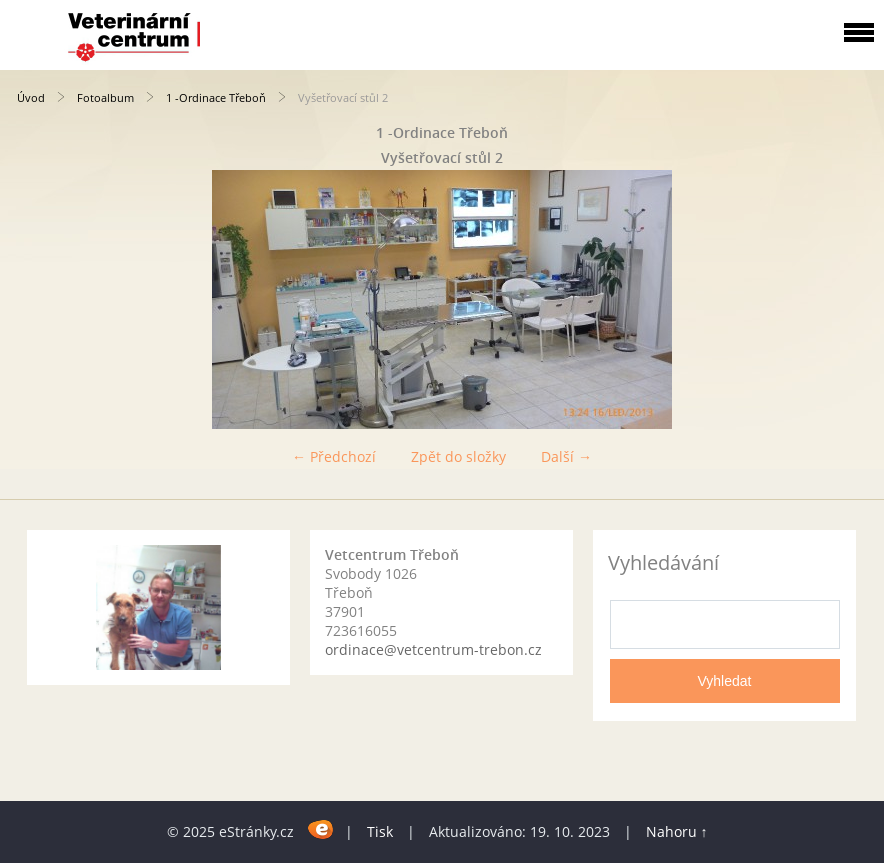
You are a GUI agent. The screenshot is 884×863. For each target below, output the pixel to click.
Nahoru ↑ (677, 831)
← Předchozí (334, 456)
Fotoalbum (105, 97)
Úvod (31, 97)
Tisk (380, 831)
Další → (566, 456)
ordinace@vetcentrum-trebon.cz (433, 649)
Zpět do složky (458, 456)
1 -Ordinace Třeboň (216, 97)
